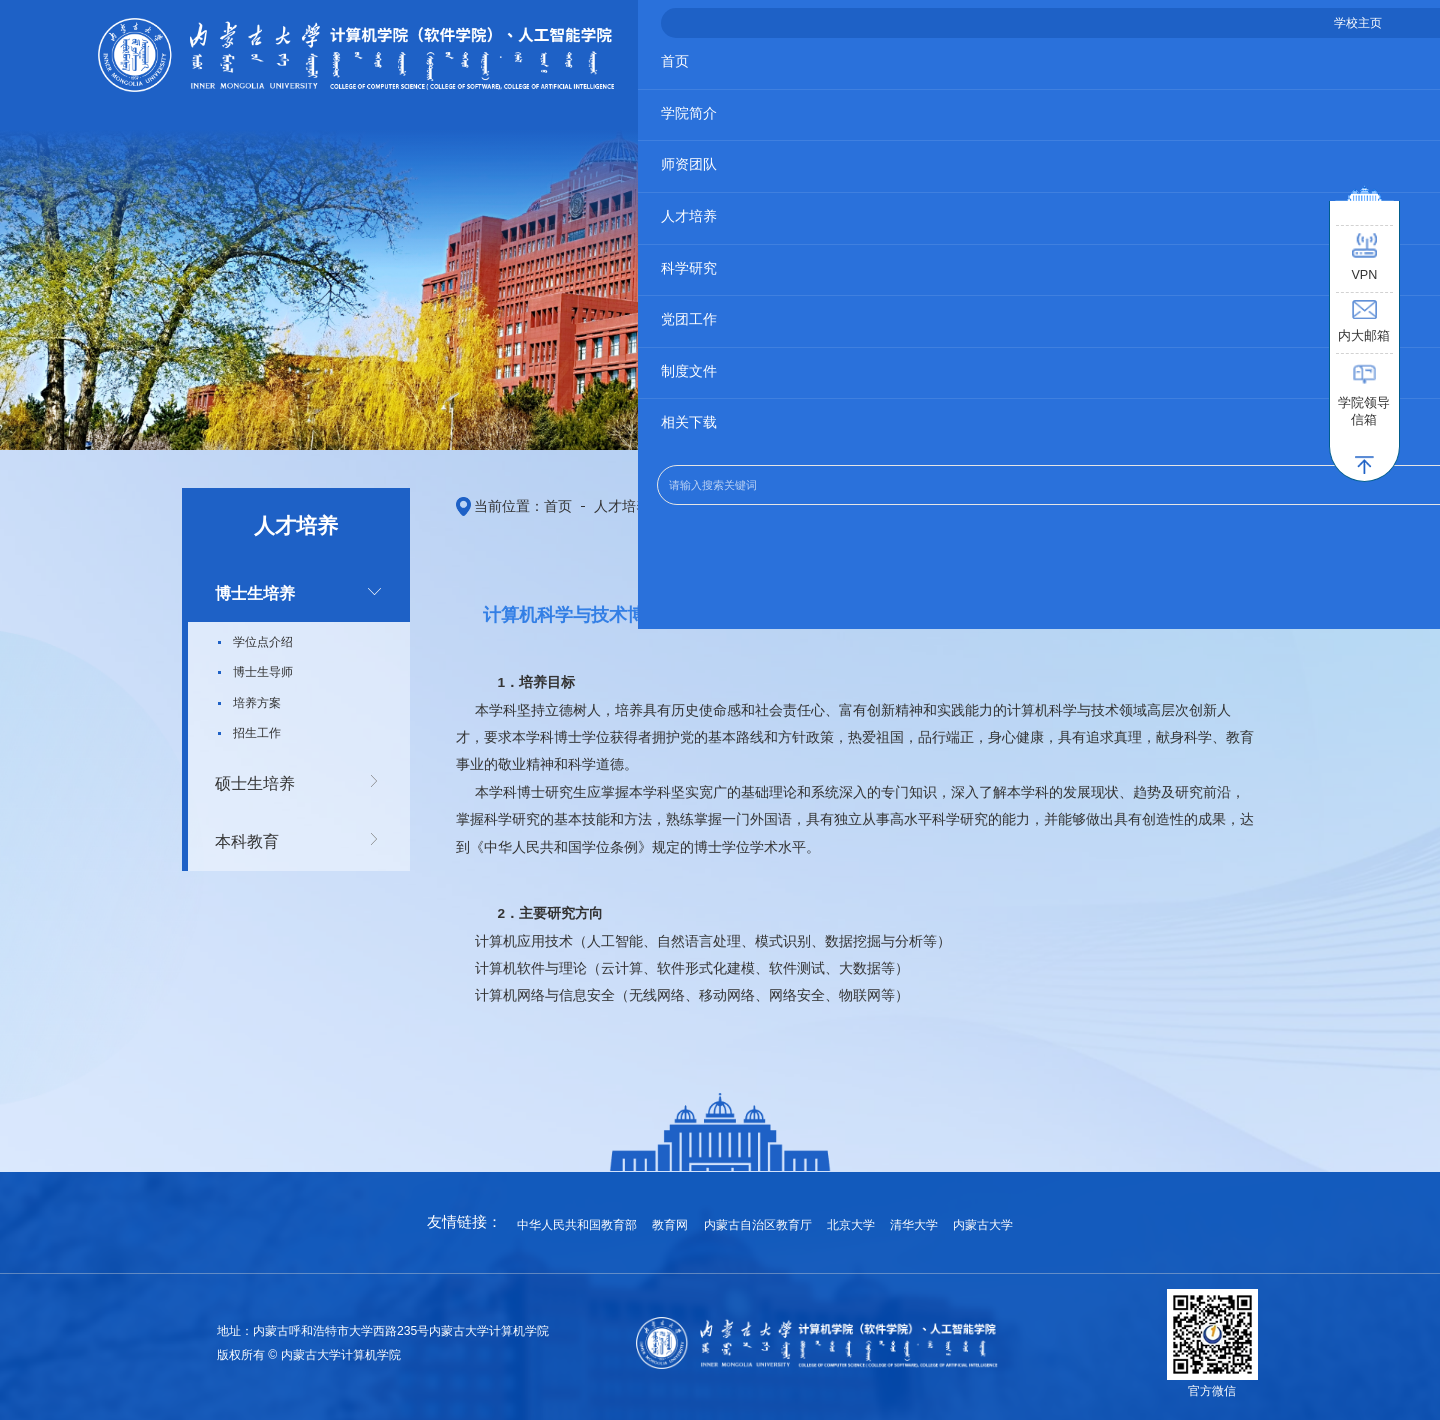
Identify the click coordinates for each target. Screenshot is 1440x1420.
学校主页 (1267, 32)
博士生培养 (246, 590)
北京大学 (844, 1217)
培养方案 (257, 698)
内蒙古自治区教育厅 (757, 1217)
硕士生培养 (246, 775)
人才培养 (598, 503)
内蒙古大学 (968, 1217)
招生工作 (257, 728)
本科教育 (239, 828)
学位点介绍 (263, 637)
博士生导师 (263, 667)
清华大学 (903, 1217)
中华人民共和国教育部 (590, 1217)
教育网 (676, 1217)
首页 (543, 503)
